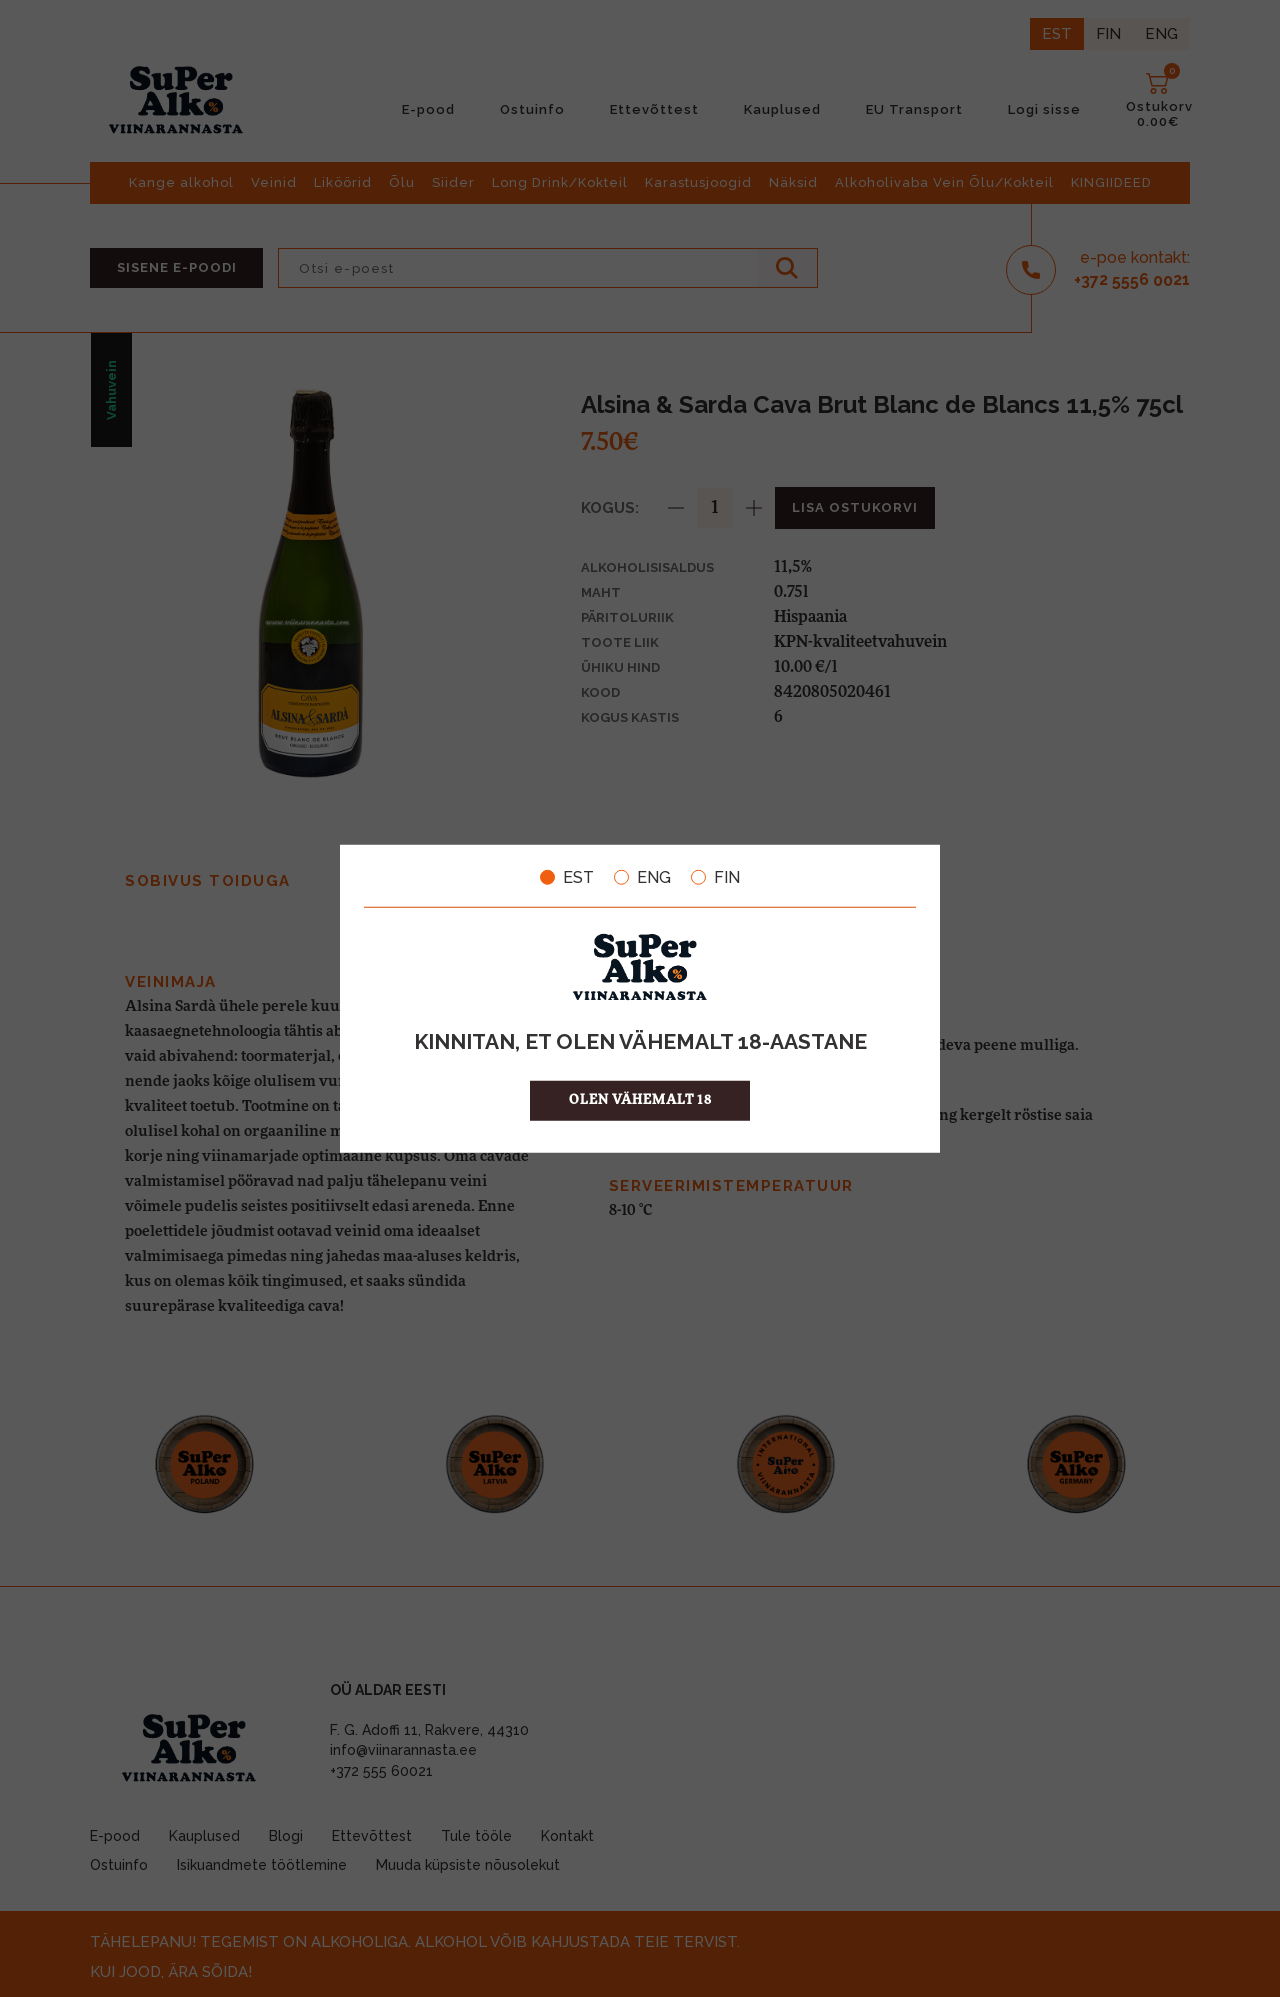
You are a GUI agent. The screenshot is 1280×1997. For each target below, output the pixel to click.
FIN (715, 877)
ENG (642, 877)
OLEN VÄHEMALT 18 (640, 1100)
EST (567, 877)
